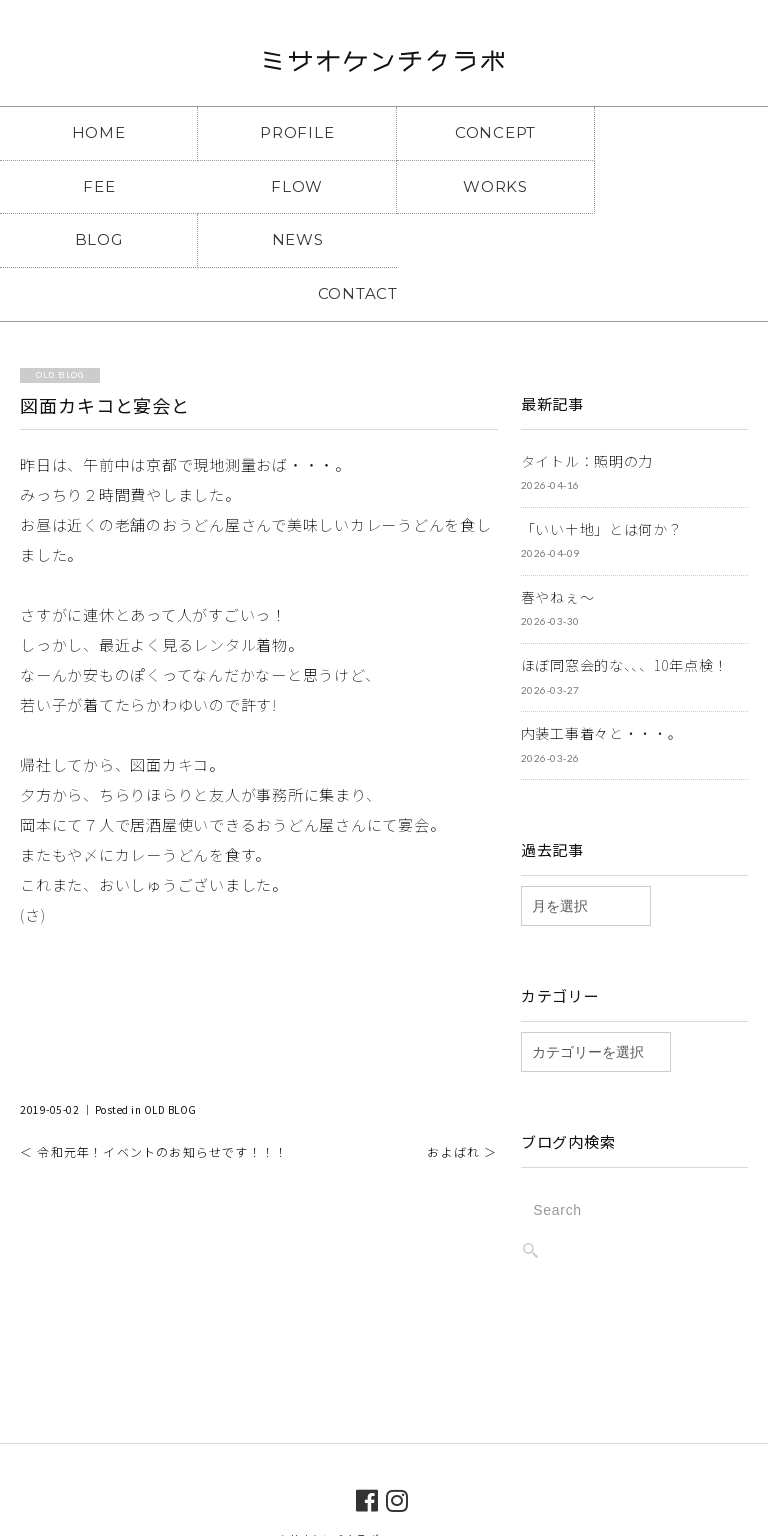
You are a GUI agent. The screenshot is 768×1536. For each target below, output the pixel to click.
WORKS (287, 185)
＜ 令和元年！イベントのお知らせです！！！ (154, 1096)
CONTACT (384, 238)
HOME (96, 131)
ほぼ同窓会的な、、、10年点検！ (624, 610)
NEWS (672, 185)
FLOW (96, 185)
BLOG (480, 185)
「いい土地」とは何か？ (602, 474)
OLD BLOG (170, 1054)
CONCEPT (479, 131)
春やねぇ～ (558, 542)
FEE (672, 131)
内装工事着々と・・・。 (602, 678)
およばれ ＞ (462, 1096)
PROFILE (287, 131)
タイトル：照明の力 (587, 406)
